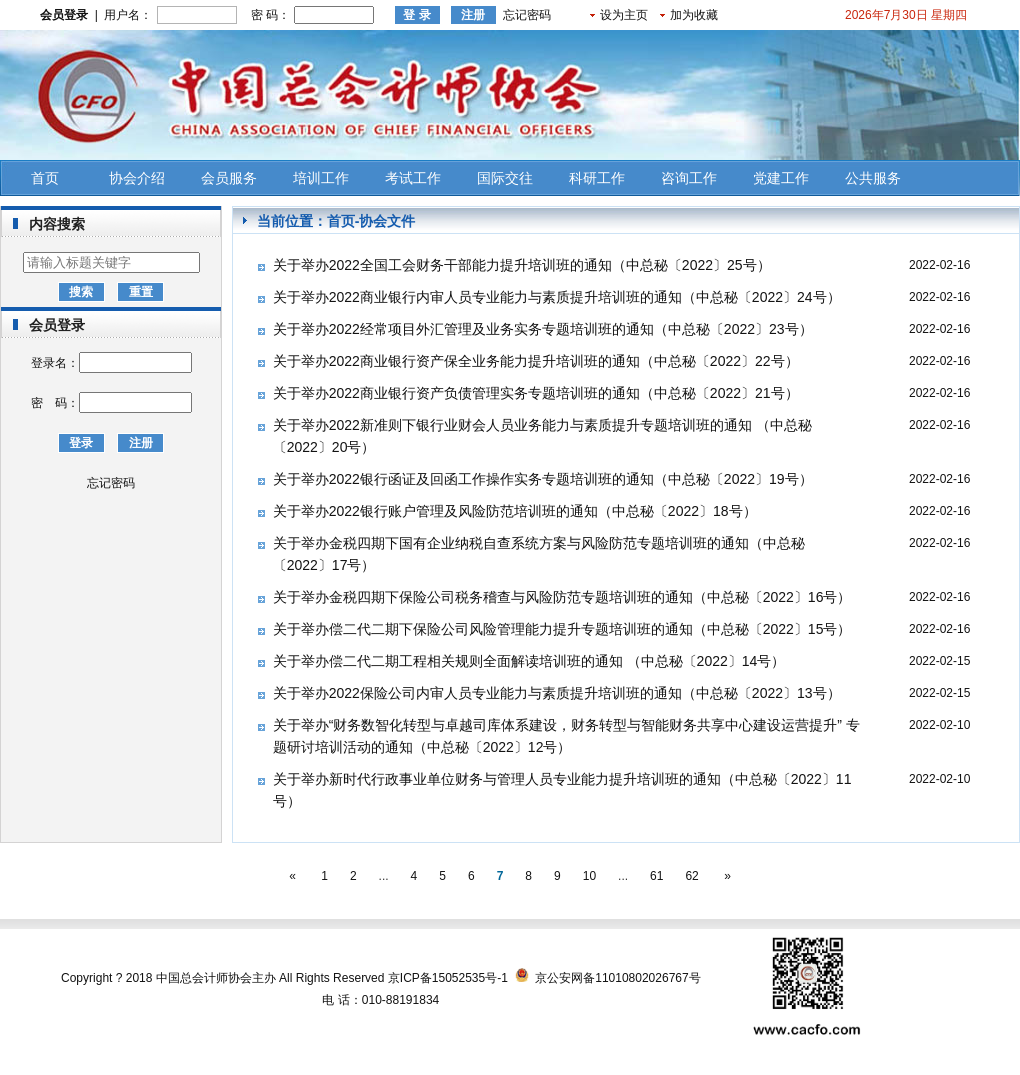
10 (589, 876)
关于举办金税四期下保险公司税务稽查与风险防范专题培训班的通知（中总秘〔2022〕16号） (562, 597)
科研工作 (597, 178)
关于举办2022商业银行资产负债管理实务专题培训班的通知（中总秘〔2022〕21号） (536, 393)
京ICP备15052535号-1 (448, 978)
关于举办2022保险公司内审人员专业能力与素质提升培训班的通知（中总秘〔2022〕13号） (557, 693)
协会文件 (387, 221)
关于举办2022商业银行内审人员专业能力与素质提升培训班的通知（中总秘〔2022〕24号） (557, 297)
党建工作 (781, 178)
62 (691, 876)
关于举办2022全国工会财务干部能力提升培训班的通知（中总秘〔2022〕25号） (522, 265)
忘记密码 (527, 15)
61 (656, 876)
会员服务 (229, 178)
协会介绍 (137, 178)
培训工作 (321, 178)
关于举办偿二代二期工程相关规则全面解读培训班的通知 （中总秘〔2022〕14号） (529, 661)
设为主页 (624, 15)
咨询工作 (689, 178)
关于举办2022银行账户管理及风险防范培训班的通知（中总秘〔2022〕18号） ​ (517, 511)
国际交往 (505, 178)
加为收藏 (694, 15)
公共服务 (873, 178)
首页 (45, 178)
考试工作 (413, 178)
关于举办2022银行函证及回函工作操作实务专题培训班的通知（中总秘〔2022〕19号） (543, 479)
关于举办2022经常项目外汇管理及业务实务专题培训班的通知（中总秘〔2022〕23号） (543, 329)
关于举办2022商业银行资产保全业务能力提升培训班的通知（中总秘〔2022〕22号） (536, 361)
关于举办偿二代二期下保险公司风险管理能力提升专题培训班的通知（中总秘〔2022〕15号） (562, 629)
